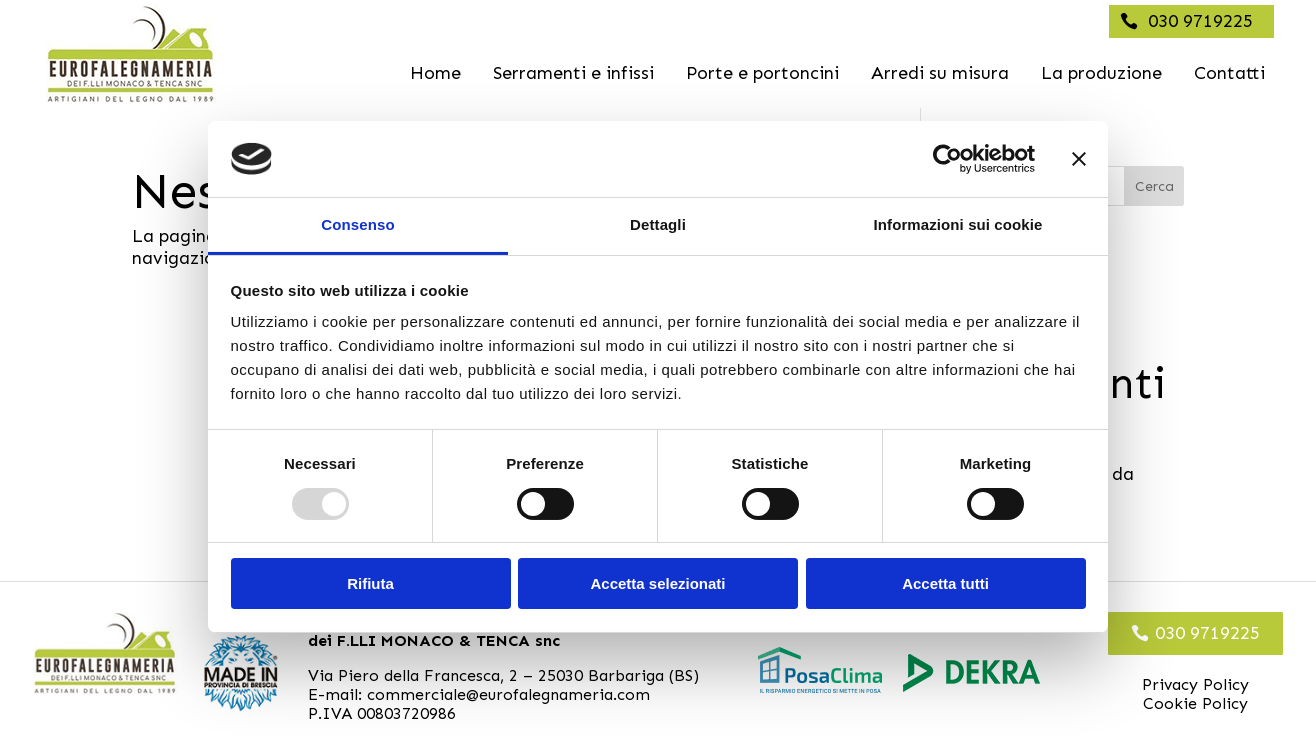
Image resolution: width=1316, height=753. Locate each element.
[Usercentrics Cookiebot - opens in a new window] (947, 159)
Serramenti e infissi (573, 73)
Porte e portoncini (762, 73)
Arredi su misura (940, 73)
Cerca (1154, 186)
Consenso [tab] (357, 224)
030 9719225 (1200, 21)
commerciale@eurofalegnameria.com (508, 694)
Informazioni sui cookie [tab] (958, 224)
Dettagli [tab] (658, 224)
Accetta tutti (945, 583)
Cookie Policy (1195, 703)
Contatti (1229, 73)
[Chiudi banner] (1079, 159)
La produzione (1101, 73)
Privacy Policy (1195, 684)
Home (435, 73)
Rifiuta (370, 583)
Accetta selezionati (657, 583)
